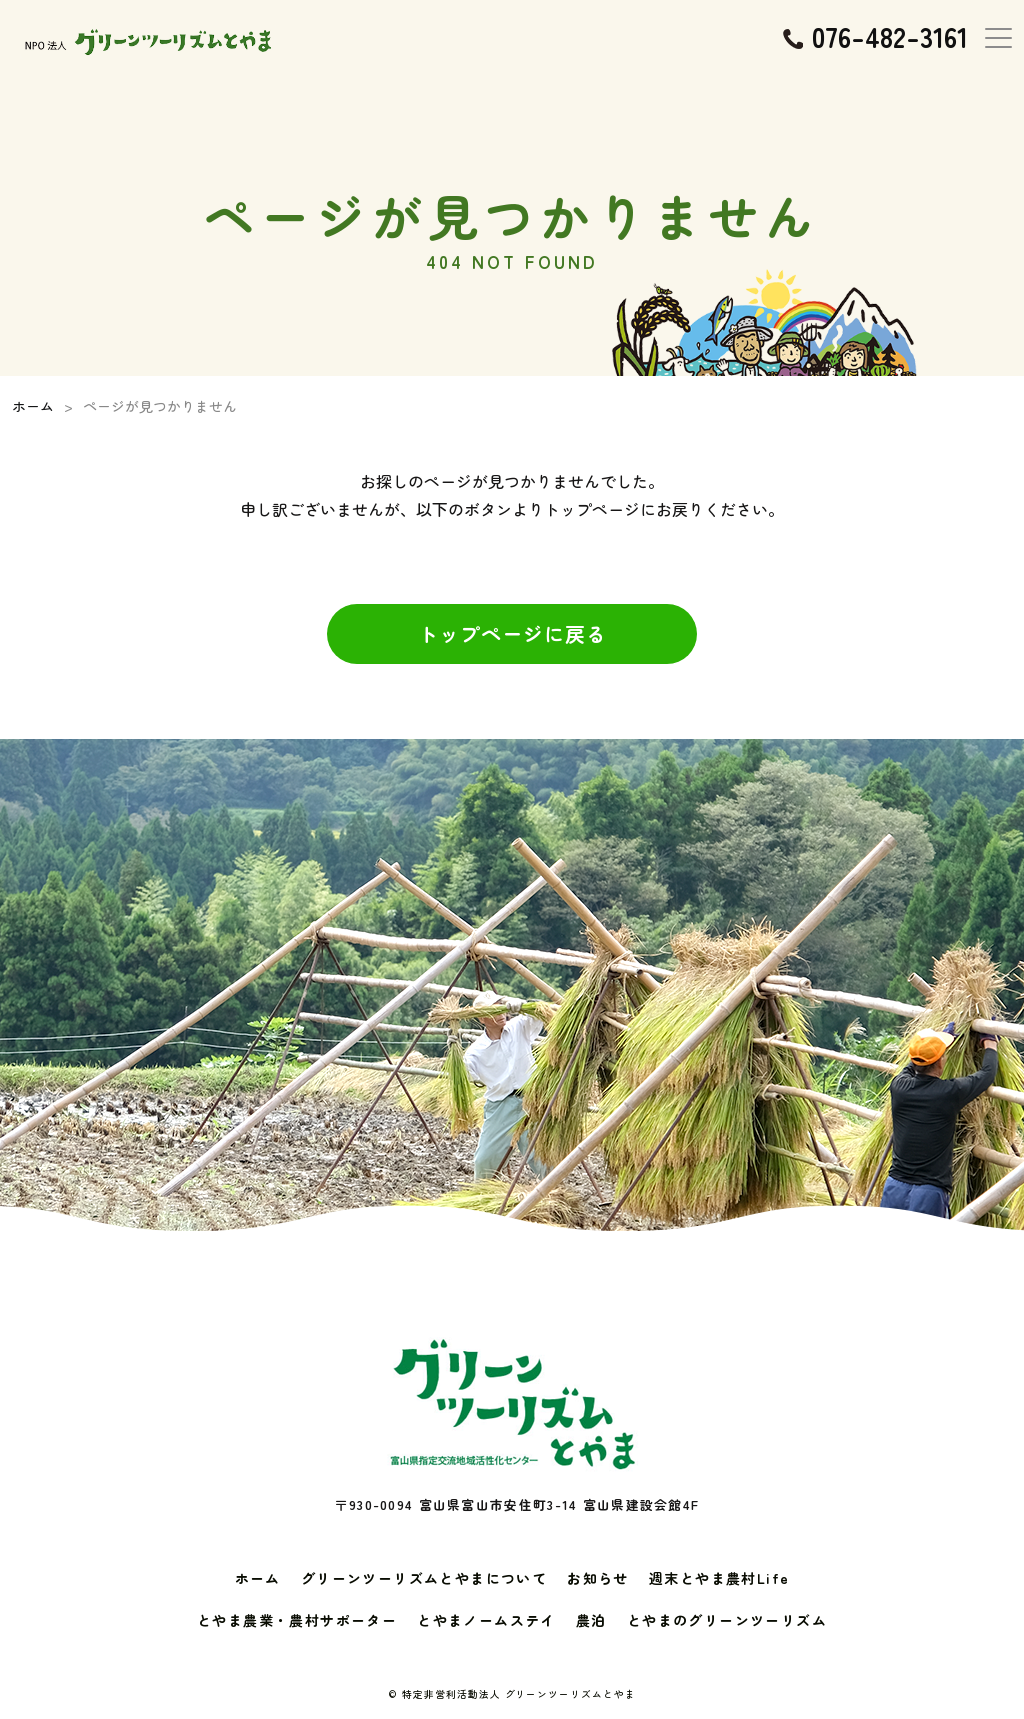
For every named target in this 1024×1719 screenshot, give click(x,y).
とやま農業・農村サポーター (297, 1620)
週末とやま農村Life (719, 1578)
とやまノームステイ (486, 1620)
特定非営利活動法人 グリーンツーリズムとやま (519, 1694)
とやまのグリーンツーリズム (727, 1620)
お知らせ (598, 1578)
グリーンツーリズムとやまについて (424, 1578)
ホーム (258, 1578)
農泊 (591, 1620)
